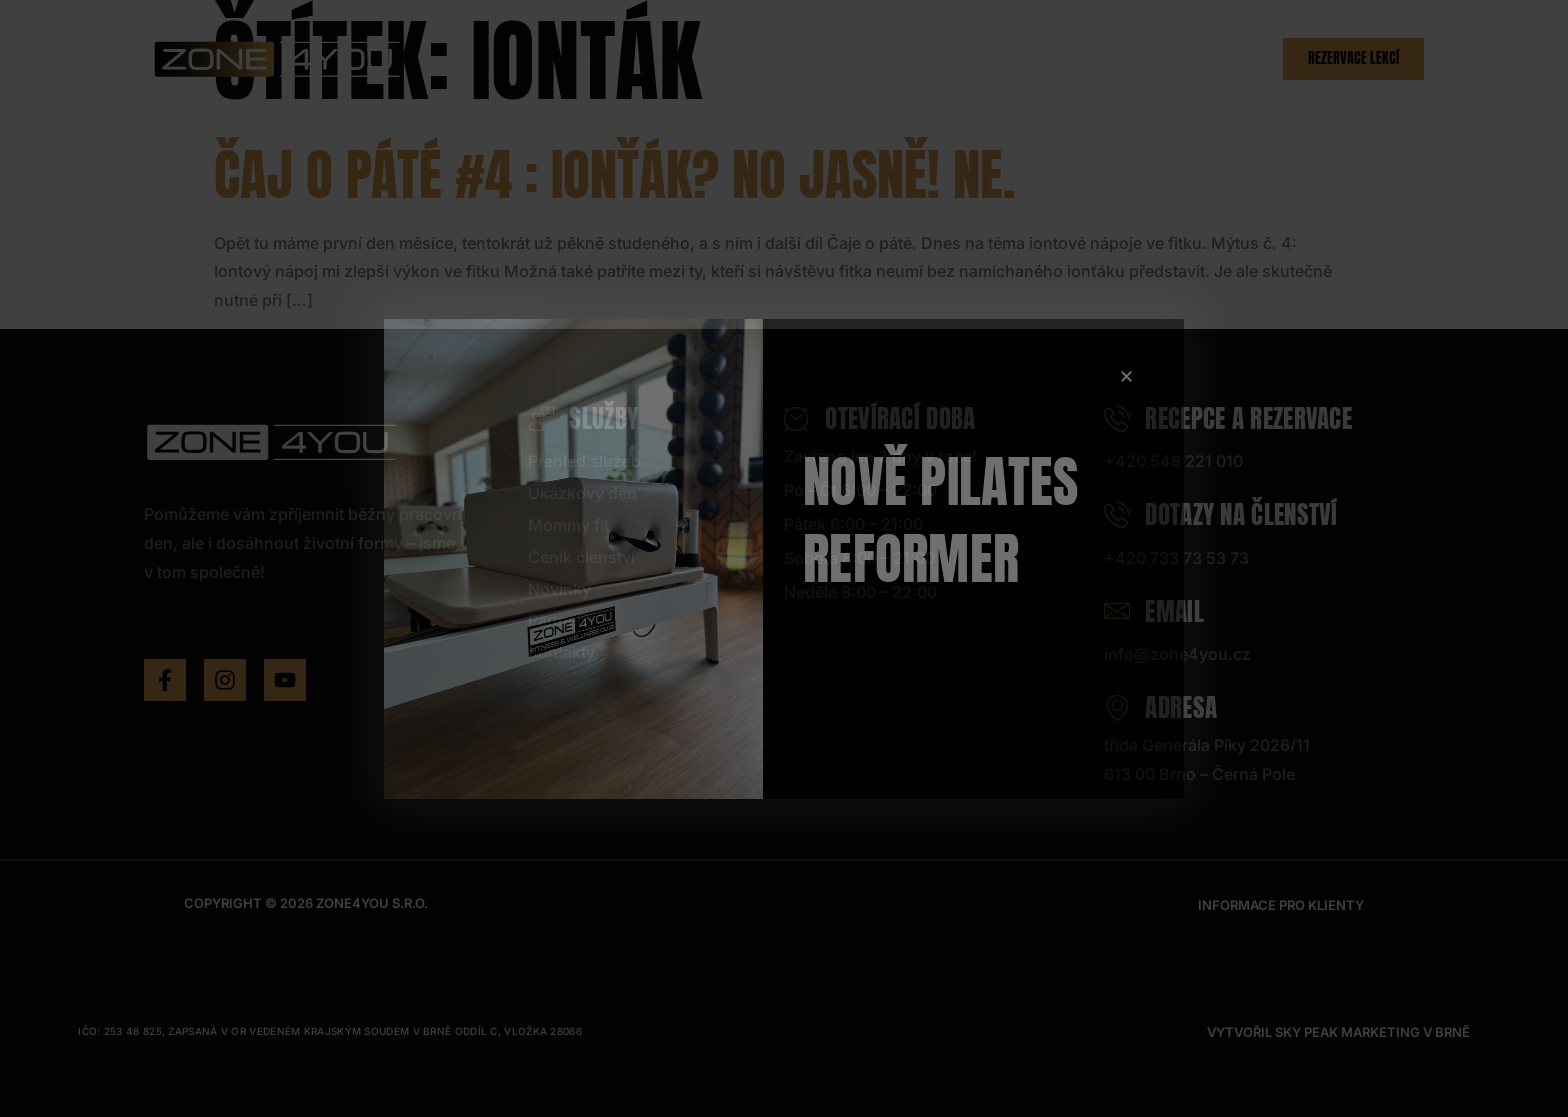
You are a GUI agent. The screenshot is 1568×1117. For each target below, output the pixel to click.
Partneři (1120, 59)
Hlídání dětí (810, 59)
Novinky (1036, 59)
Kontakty (1210, 59)
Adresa (1160, 707)
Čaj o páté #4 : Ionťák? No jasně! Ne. (615, 174)
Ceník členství (929, 59)
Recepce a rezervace (1228, 418)
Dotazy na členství (1221, 514)
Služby (582, 59)
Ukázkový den (694, 59)
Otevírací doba (880, 418)
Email (1154, 611)
